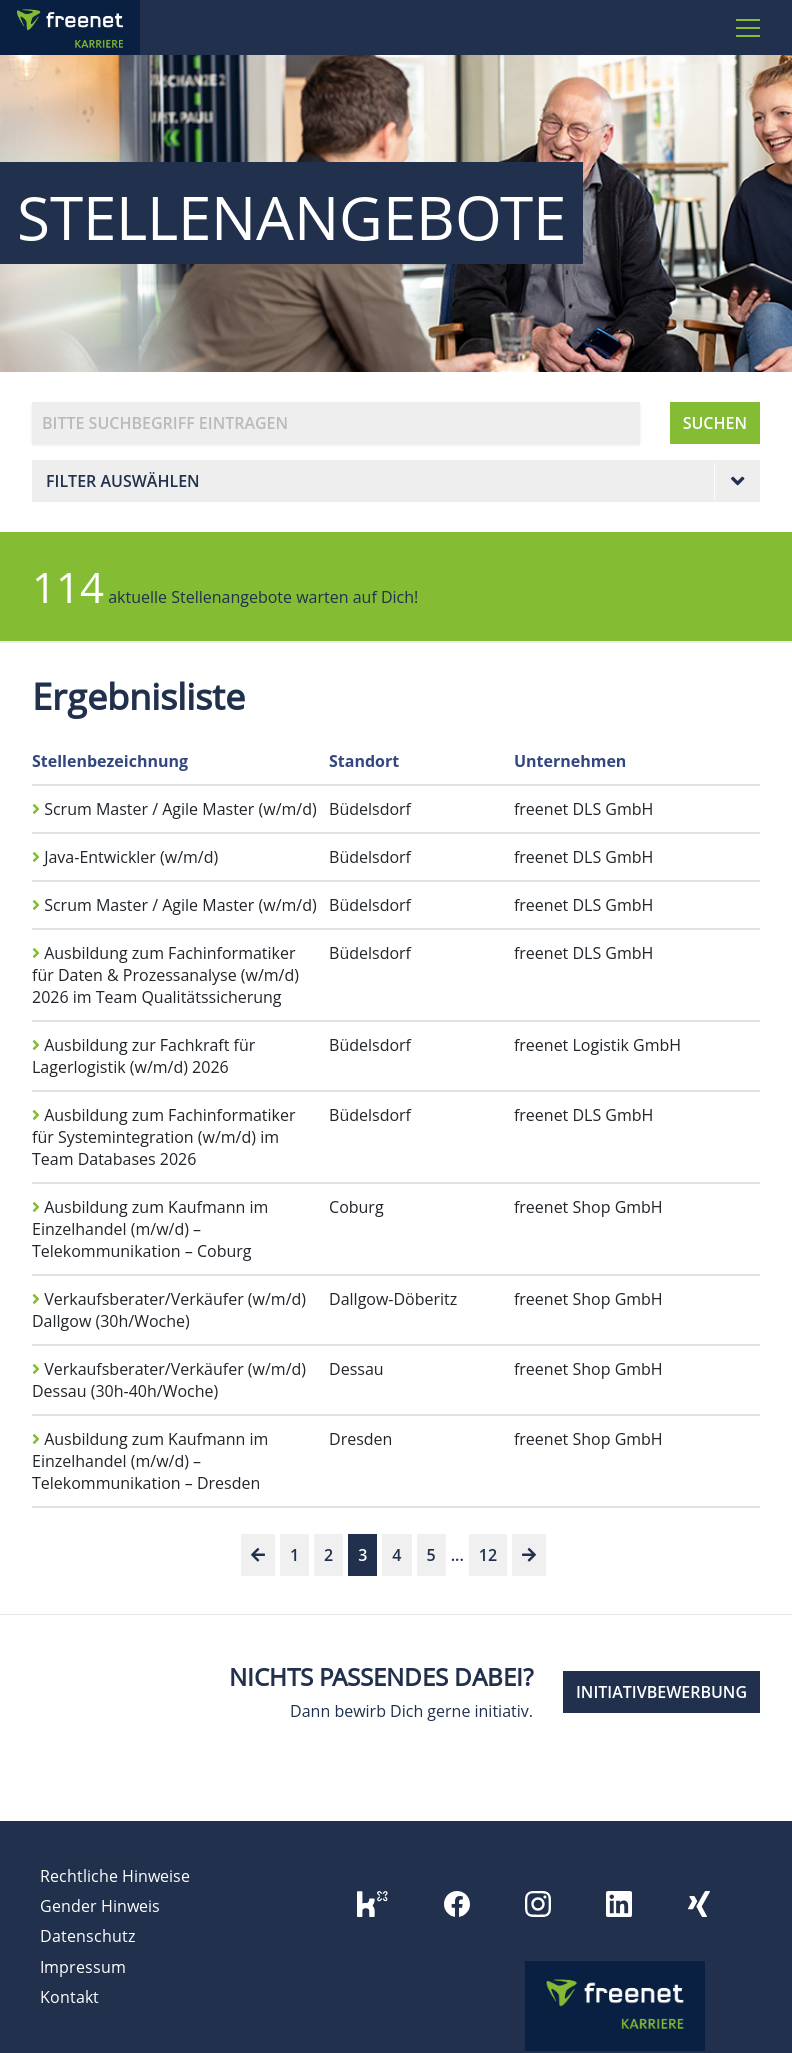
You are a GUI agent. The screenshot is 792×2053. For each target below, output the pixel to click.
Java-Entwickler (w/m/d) (125, 857)
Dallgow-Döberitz (393, 1299)
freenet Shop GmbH (588, 1207)
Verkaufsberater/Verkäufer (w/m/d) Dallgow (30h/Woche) (169, 1310)
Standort (364, 761)
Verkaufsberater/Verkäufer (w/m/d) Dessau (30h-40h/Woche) (169, 1380)
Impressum (83, 1967)
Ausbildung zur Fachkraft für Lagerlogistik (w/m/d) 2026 (143, 1056)
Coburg (356, 1207)
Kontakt (69, 1997)
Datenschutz (87, 1936)
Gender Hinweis (100, 1906)
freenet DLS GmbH (583, 809)
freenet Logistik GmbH (597, 1045)
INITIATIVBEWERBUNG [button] (661, 1692)
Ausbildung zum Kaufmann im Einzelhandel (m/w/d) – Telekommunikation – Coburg (150, 1229)
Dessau (356, 1369)
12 (488, 1555)
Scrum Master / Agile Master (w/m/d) (174, 809)
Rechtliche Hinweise (115, 1876)
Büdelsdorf (370, 809)
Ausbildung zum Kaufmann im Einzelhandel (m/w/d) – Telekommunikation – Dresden (150, 1461)
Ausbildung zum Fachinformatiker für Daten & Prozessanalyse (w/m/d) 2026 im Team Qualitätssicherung (165, 975)
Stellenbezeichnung (110, 761)
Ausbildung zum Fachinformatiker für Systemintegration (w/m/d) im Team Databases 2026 (164, 1137)
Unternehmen (570, 761)
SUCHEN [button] (715, 423)
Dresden (360, 1439)
